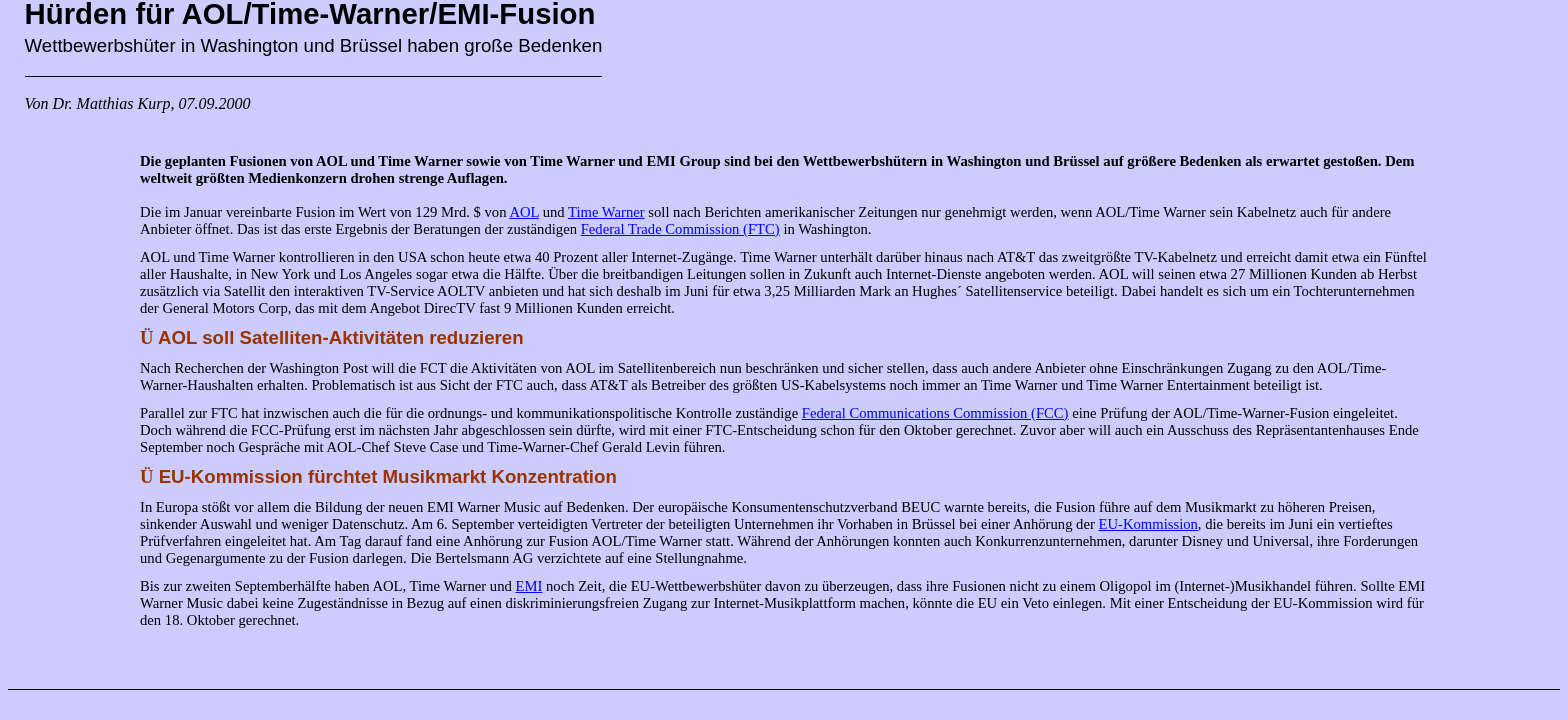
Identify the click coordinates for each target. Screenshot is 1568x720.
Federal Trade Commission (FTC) (680, 229)
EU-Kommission (1148, 524)
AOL (524, 212)
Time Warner (606, 212)
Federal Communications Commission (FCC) (935, 413)
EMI (528, 586)
